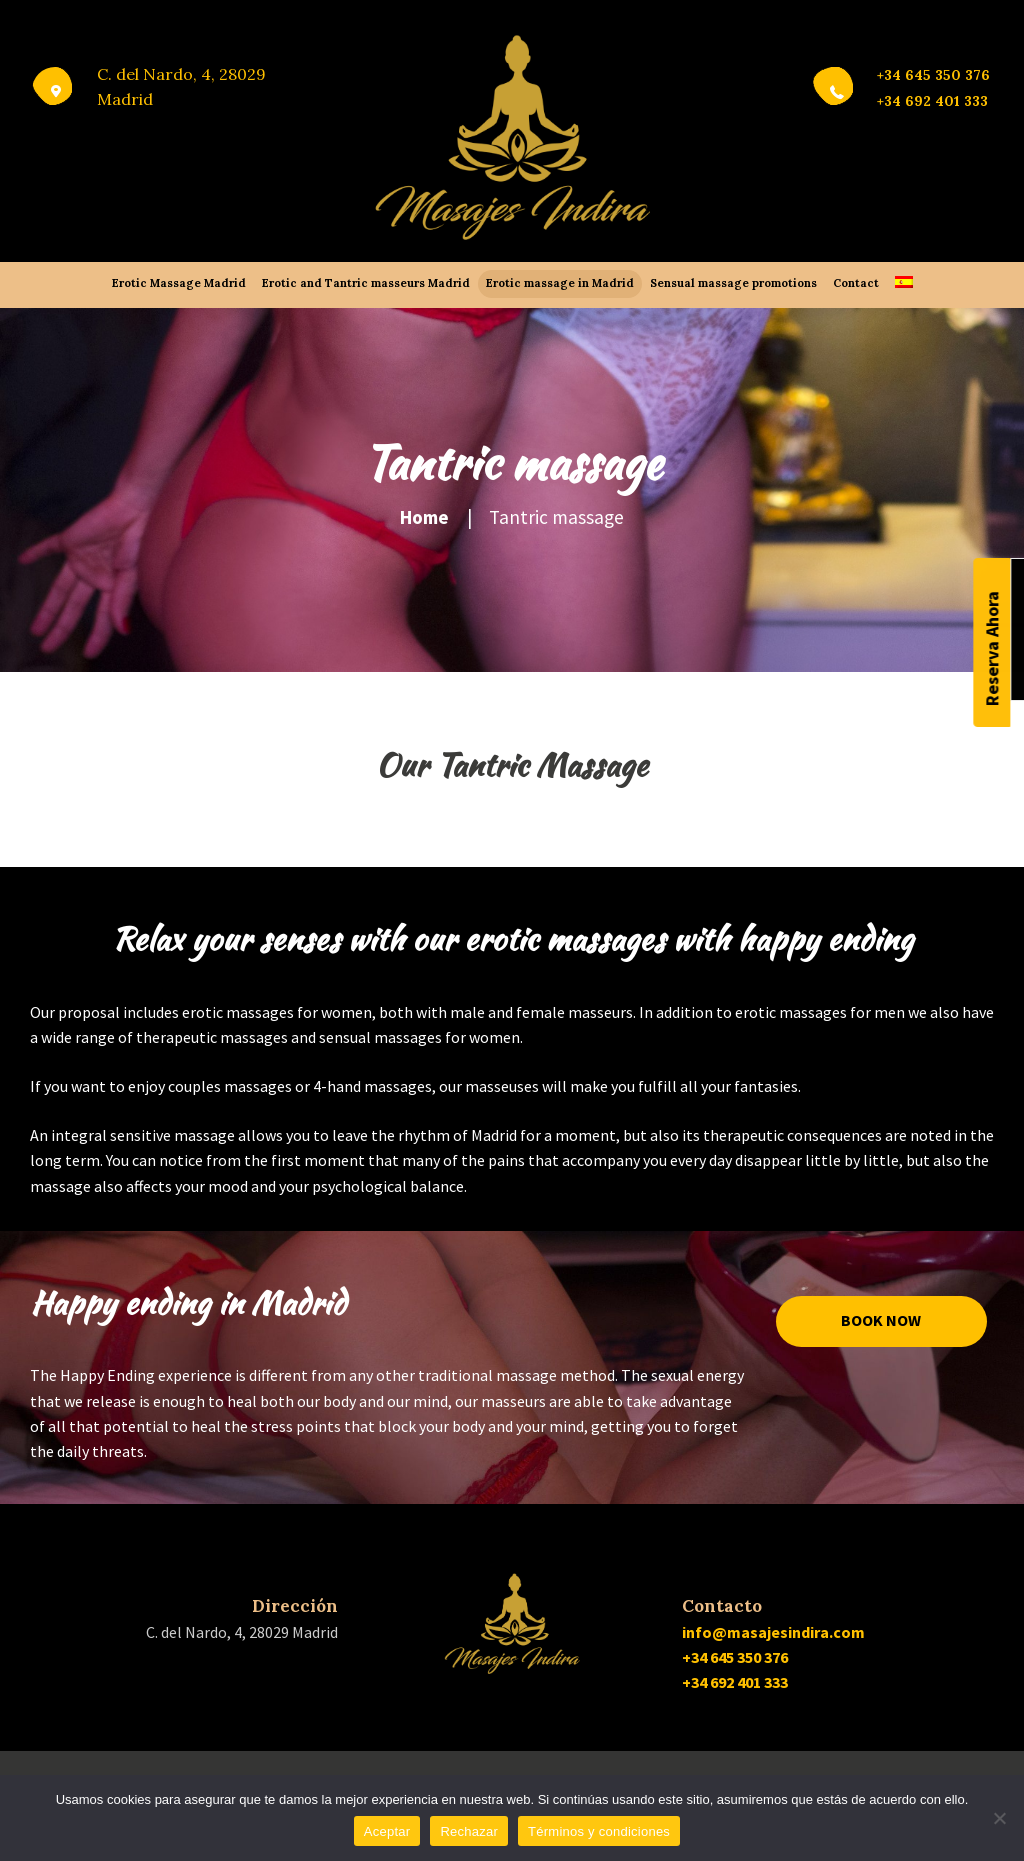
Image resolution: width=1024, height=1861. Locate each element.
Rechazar (469, 1831)
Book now (881, 1320)
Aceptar (387, 1831)
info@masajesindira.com (773, 1632)
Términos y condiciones (599, 1831)
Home (424, 517)
